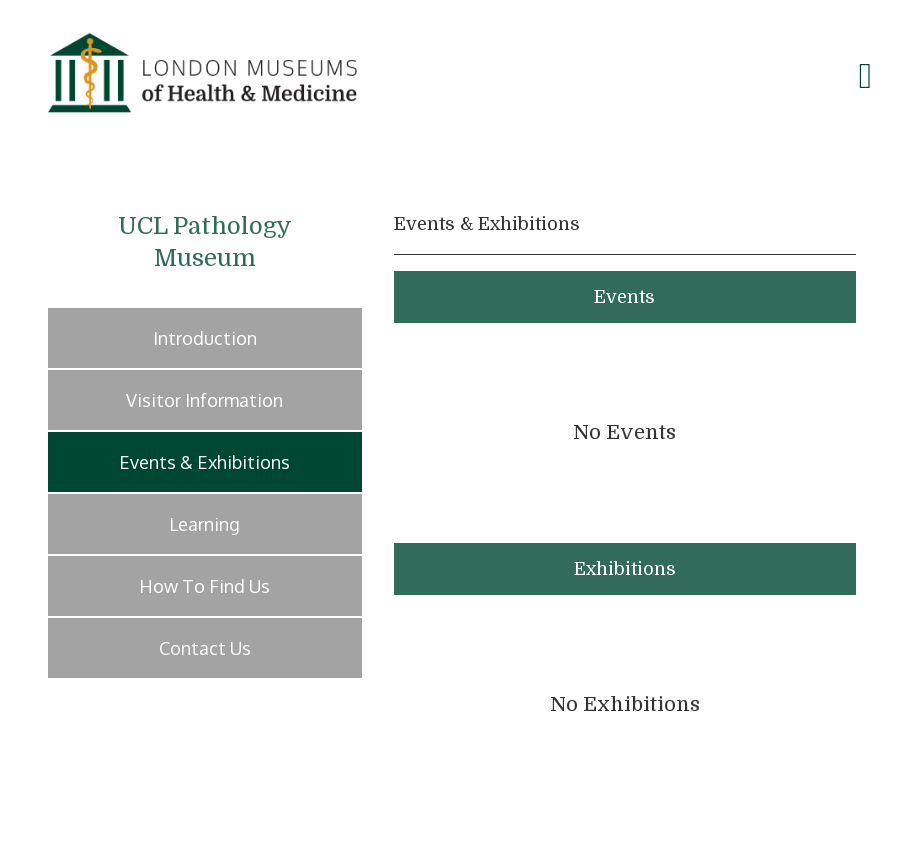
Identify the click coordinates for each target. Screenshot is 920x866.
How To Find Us (204, 586)
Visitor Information (204, 400)
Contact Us (205, 648)
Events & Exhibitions (204, 462)
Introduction (205, 338)
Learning (204, 524)
